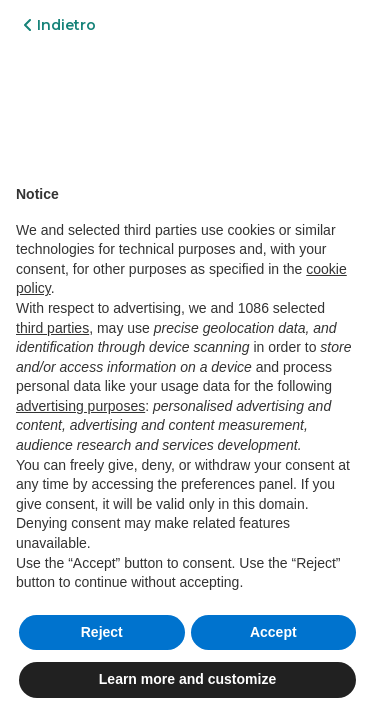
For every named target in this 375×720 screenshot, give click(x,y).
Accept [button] (273, 632)
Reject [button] (102, 632)
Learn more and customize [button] (187, 679)
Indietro (60, 25)
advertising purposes (80, 406)
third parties (52, 328)
